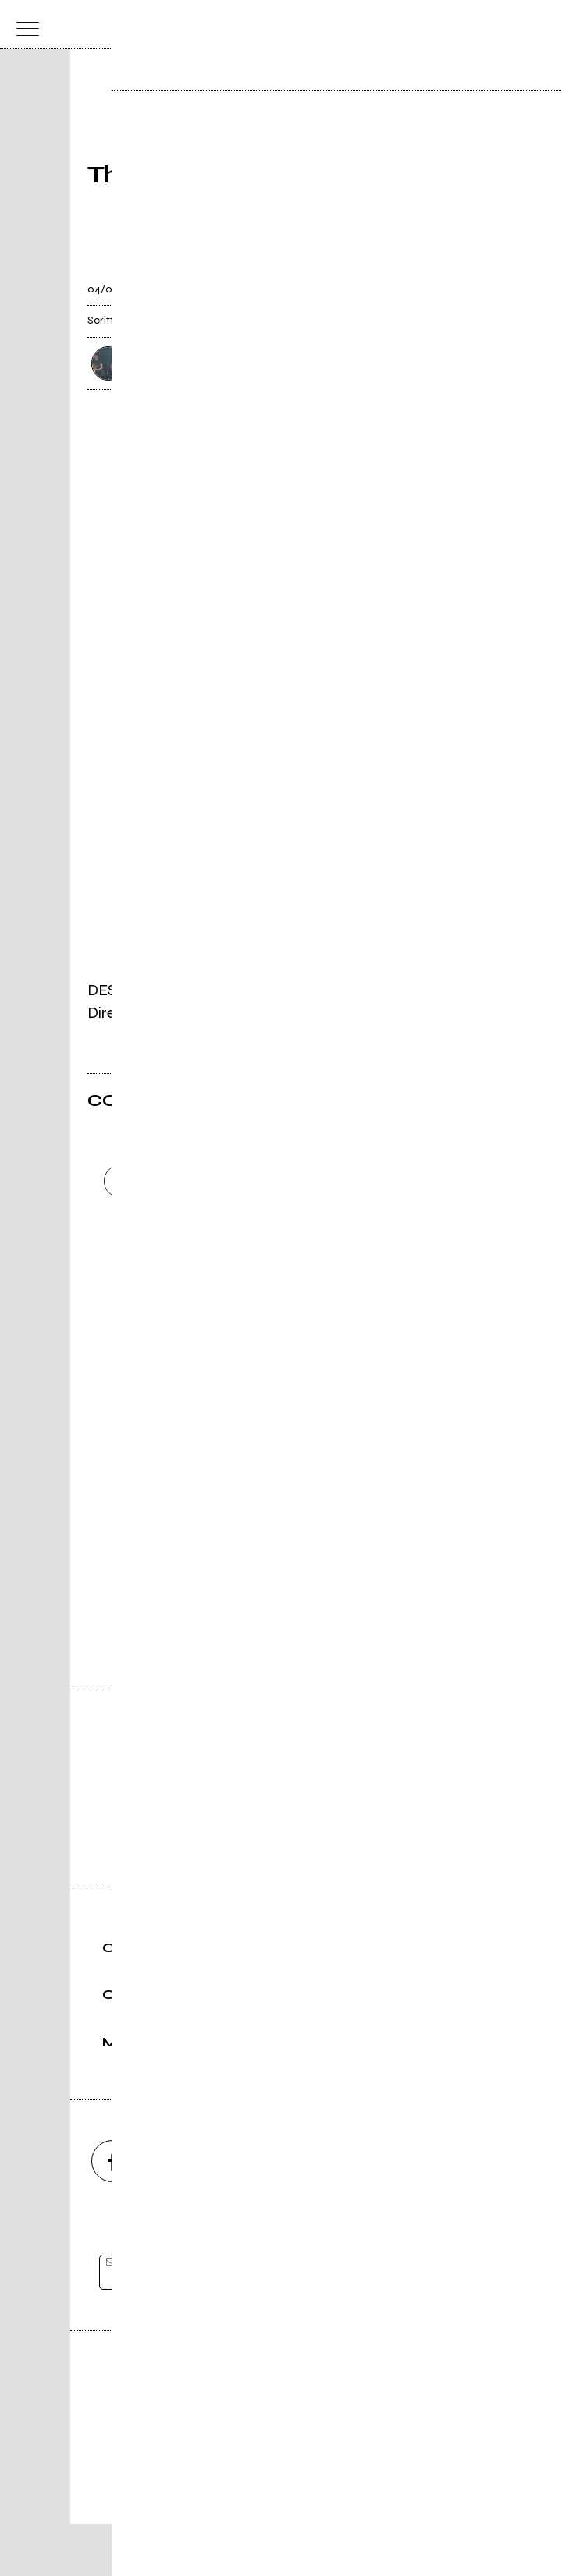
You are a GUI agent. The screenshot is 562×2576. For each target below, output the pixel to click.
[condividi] (460, 280)
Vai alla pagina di (281, 1561)
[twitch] (365, 2213)
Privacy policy (324, 2511)
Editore (281, 2438)
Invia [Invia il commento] (223, 1307)
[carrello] (477, 24)
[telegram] (450, 2213)
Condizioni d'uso (245, 2511)
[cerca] (508, 24)
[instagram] (197, 2213)
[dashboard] (539, 24)
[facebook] (112, 2213)
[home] (247, 23)
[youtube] (281, 2213)
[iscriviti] (432, 2325)
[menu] (23, 24)
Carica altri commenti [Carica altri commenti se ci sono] (239, 1336)
